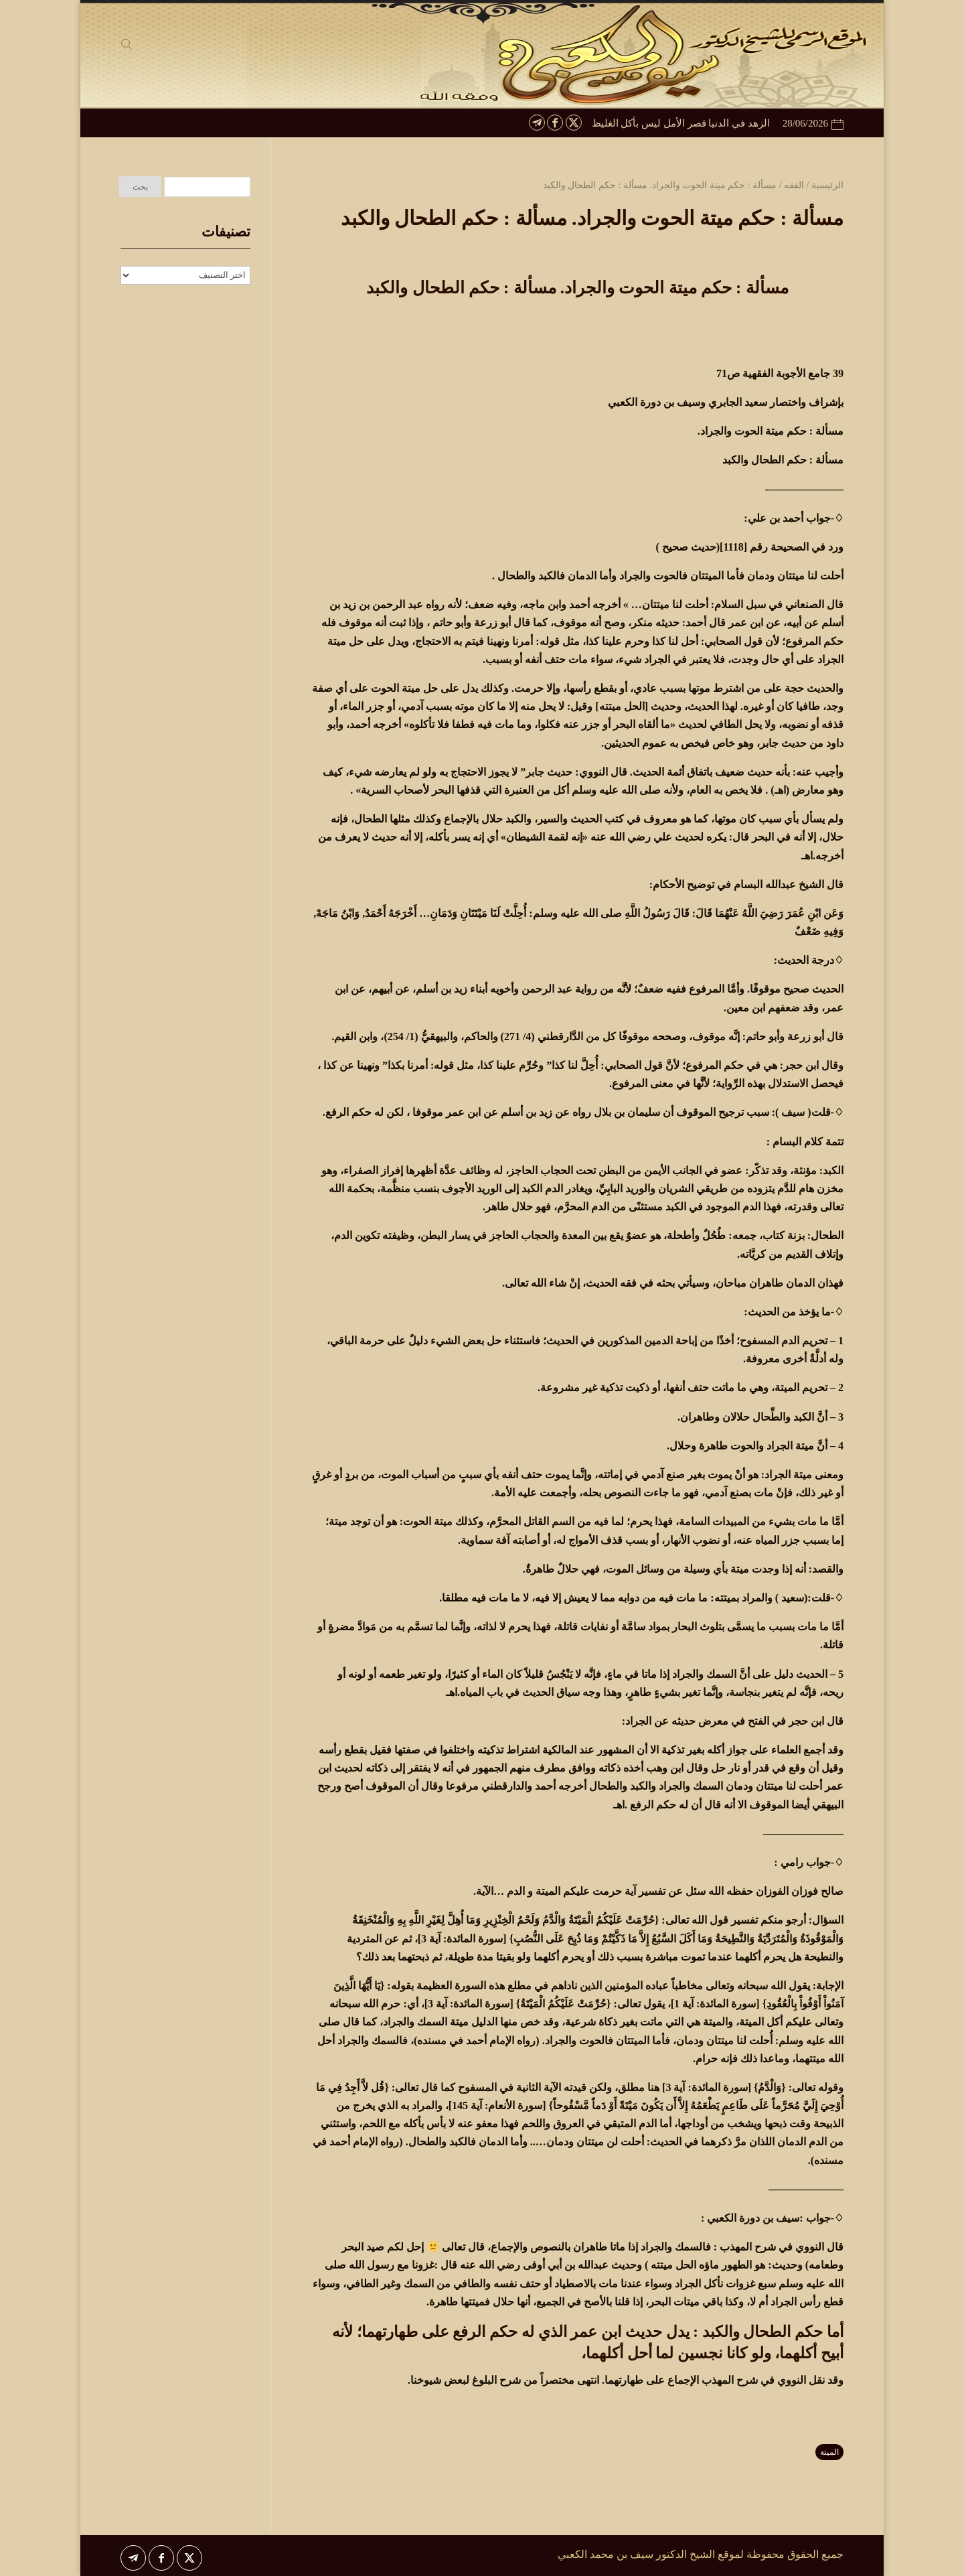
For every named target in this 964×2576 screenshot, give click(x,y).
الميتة (829, 2452)
